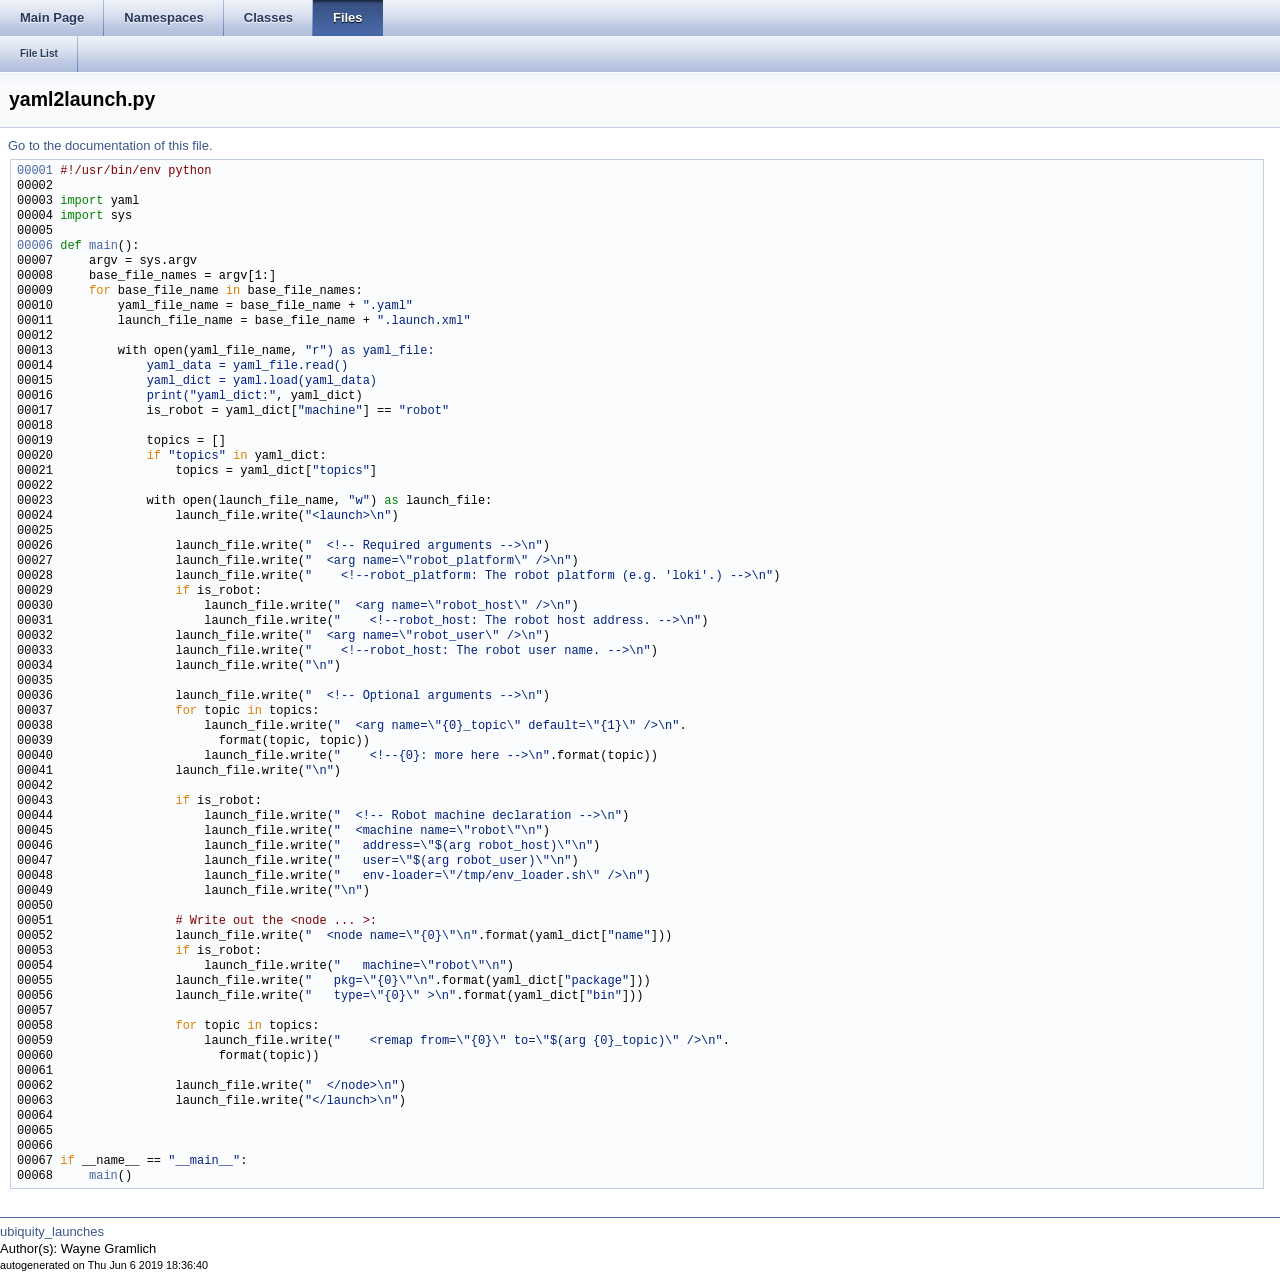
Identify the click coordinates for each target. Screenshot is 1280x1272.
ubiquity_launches (52, 1231)
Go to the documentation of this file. (110, 145)
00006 (35, 246)
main (103, 246)
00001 (35, 171)
